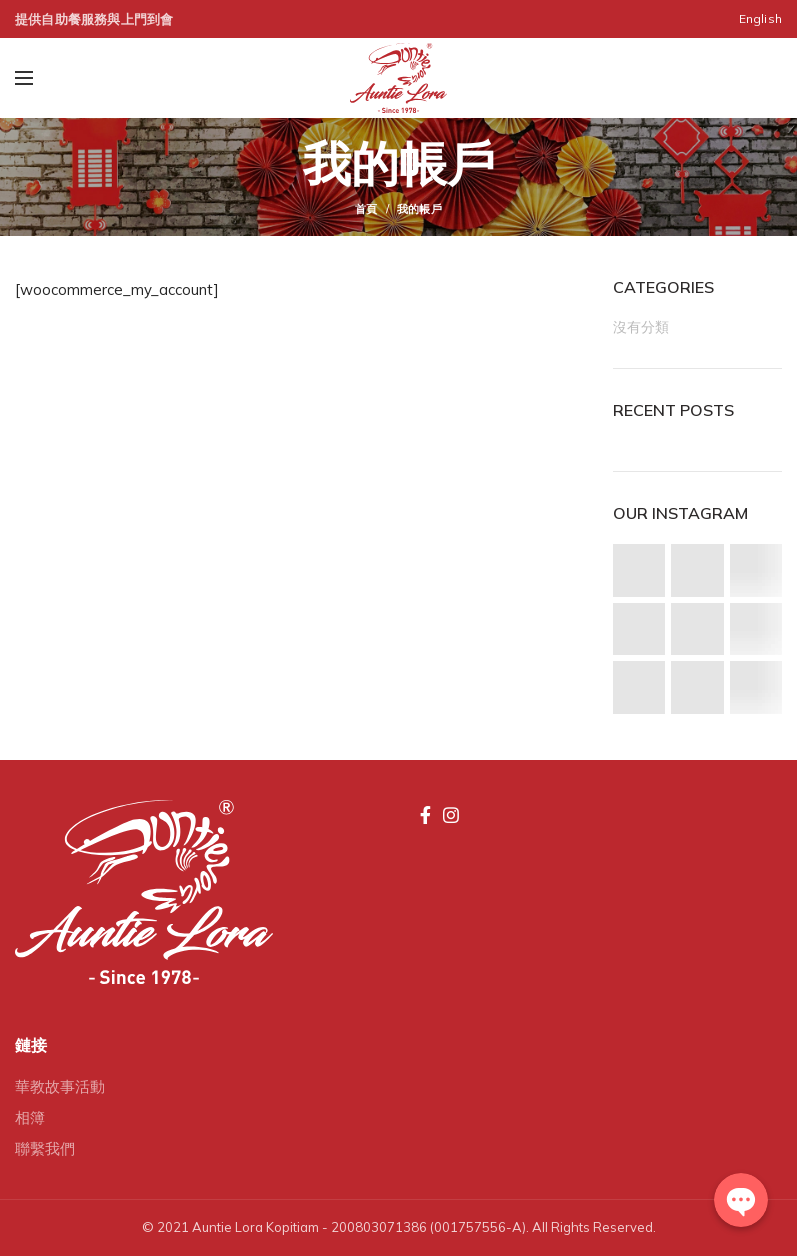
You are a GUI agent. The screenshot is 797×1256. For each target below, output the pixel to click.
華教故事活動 (60, 1086)
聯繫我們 (45, 1148)
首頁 (366, 209)
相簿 (30, 1117)
